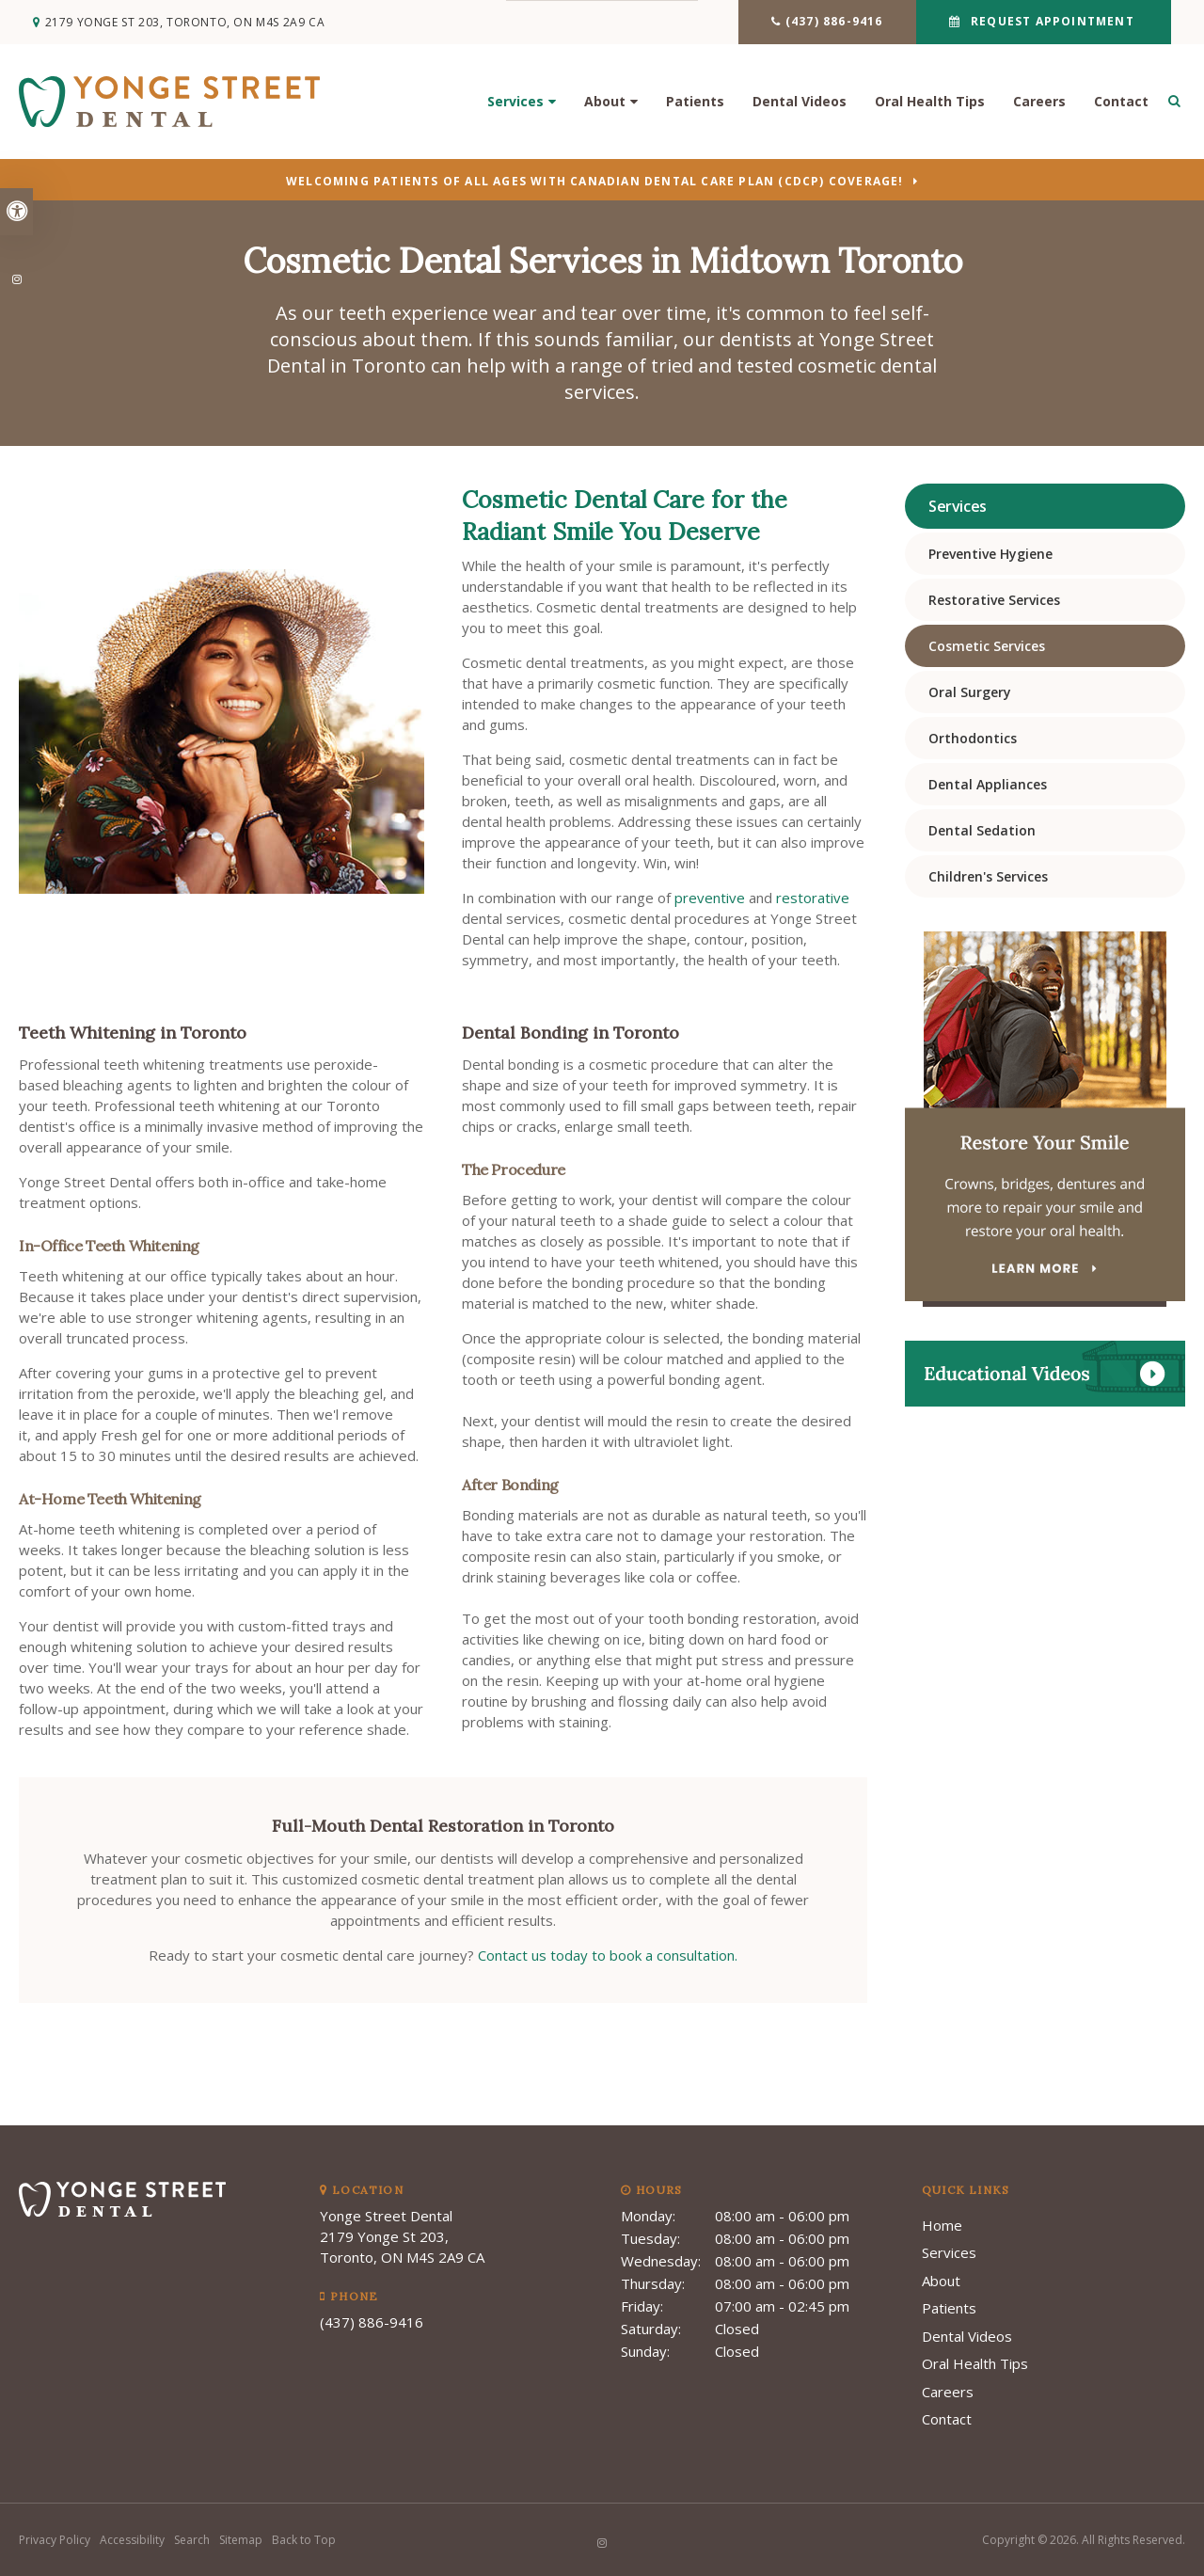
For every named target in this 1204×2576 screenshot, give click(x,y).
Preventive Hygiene (990, 554)
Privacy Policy (54, 2540)
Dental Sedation (982, 830)
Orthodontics (972, 738)
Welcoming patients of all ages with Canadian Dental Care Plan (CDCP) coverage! (595, 182)
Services (515, 104)
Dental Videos (799, 104)
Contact (1121, 104)
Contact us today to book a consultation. (607, 1955)
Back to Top (304, 2540)
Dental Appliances (987, 784)
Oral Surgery (969, 692)
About (605, 104)
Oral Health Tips (930, 104)
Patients (695, 104)
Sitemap (240, 2540)
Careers (1039, 104)
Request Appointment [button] (1047, 21)
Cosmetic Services (986, 646)
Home (942, 2225)
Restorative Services (994, 600)
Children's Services (988, 876)
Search (192, 2540)
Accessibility (132, 2540)
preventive (709, 897)
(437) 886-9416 (830, 21)
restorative (812, 897)
